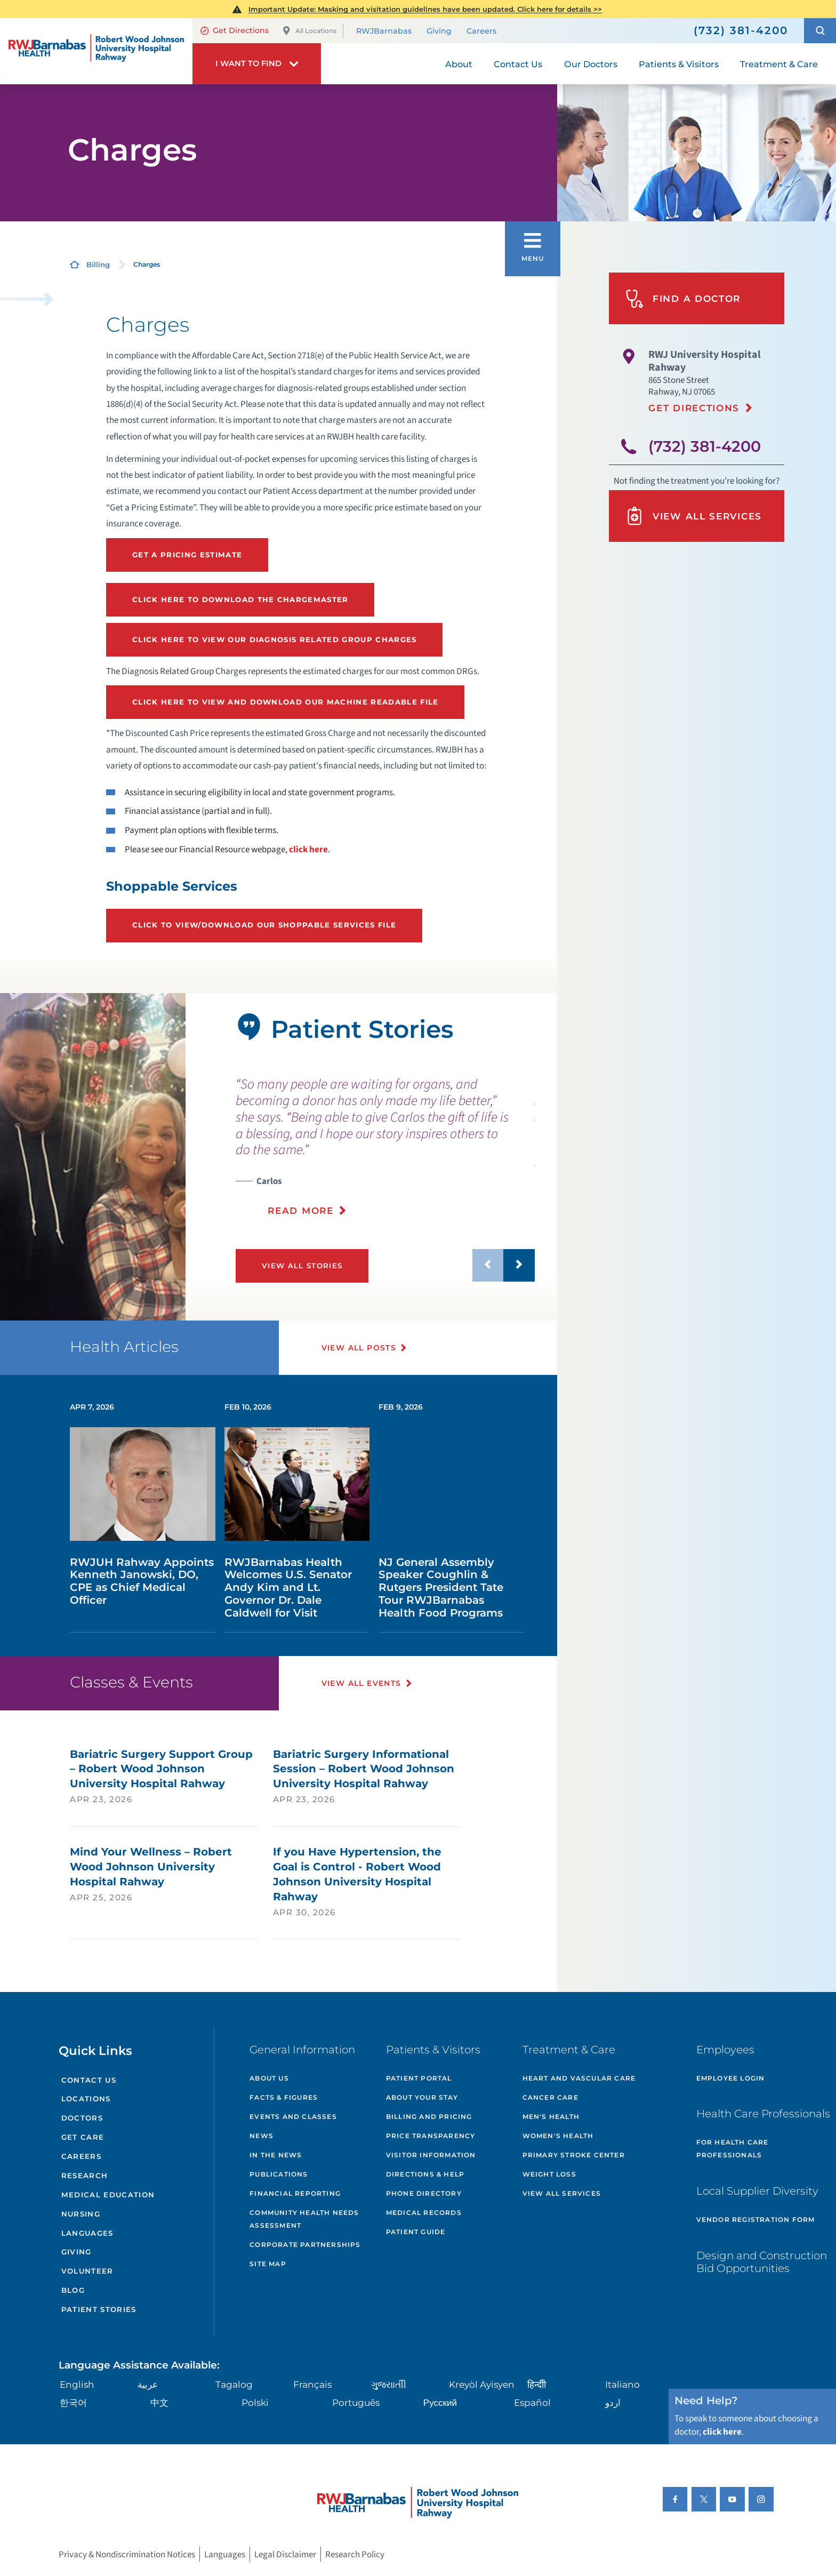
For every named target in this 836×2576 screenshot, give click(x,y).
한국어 (73, 2402)
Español (532, 2402)
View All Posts (359, 1348)
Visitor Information (431, 2155)
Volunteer (87, 2271)
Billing (98, 264)
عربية (148, 2384)
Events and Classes (293, 2117)
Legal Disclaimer (285, 2554)
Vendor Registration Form (755, 2219)
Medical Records (424, 2213)
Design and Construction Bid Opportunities (761, 2262)
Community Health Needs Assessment (304, 2219)
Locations (86, 2098)
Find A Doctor (683, 299)
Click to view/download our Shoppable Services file (264, 925)
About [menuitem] (458, 64)
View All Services (693, 516)
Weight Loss (549, 2174)
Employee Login (730, 2078)
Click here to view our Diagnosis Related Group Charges (274, 639)
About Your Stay (422, 2097)
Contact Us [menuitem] (518, 64)
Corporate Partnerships (305, 2245)
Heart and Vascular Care (579, 2078)
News (262, 2136)
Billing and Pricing (429, 2117)
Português (356, 2402)
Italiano (622, 2384)
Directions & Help (425, 2174)
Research (84, 2175)
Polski (255, 2402)
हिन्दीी (536, 2384)
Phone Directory (424, 2193)
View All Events (361, 1683)
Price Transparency (431, 2136)
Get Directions (234, 30)
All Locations (309, 30)
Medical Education (108, 2194)
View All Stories (302, 1265)
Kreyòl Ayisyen (482, 2384)
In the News (276, 2155)
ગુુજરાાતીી (388, 2384)
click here (308, 849)
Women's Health (558, 2136)
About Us (269, 2078)
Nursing (80, 2214)
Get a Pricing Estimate (187, 554)
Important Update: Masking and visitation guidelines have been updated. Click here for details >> (425, 9)
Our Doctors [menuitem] (590, 64)
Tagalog (234, 2384)
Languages (87, 2233)
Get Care (82, 2137)
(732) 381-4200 (704, 446)
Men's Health (551, 2117)
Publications (279, 2174)
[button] (820, 30)
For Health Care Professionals (732, 2148)
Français (312, 2384)
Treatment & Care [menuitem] (779, 64)
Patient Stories (98, 2309)
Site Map (268, 2264)
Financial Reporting (295, 2193)
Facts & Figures (284, 2097)
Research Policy (354, 2554)
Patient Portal (419, 2078)
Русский (440, 2402)
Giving (439, 31)
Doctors (82, 2118)
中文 (159, 2402)
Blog (73, 2290)
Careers (481, 31)
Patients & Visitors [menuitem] (679, 64)
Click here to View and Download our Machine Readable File (285, 702)
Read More (300, 1210)
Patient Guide (416, 2232)
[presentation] (385, 1147)
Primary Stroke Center (573, 2155)
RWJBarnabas (384, 31)
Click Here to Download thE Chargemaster (240, 599)
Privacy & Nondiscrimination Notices (127, 2554)
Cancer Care (550, 2097)
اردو (613, 2402)
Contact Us (88, 2080)
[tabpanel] (93, 1156)
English (77, 2384)
